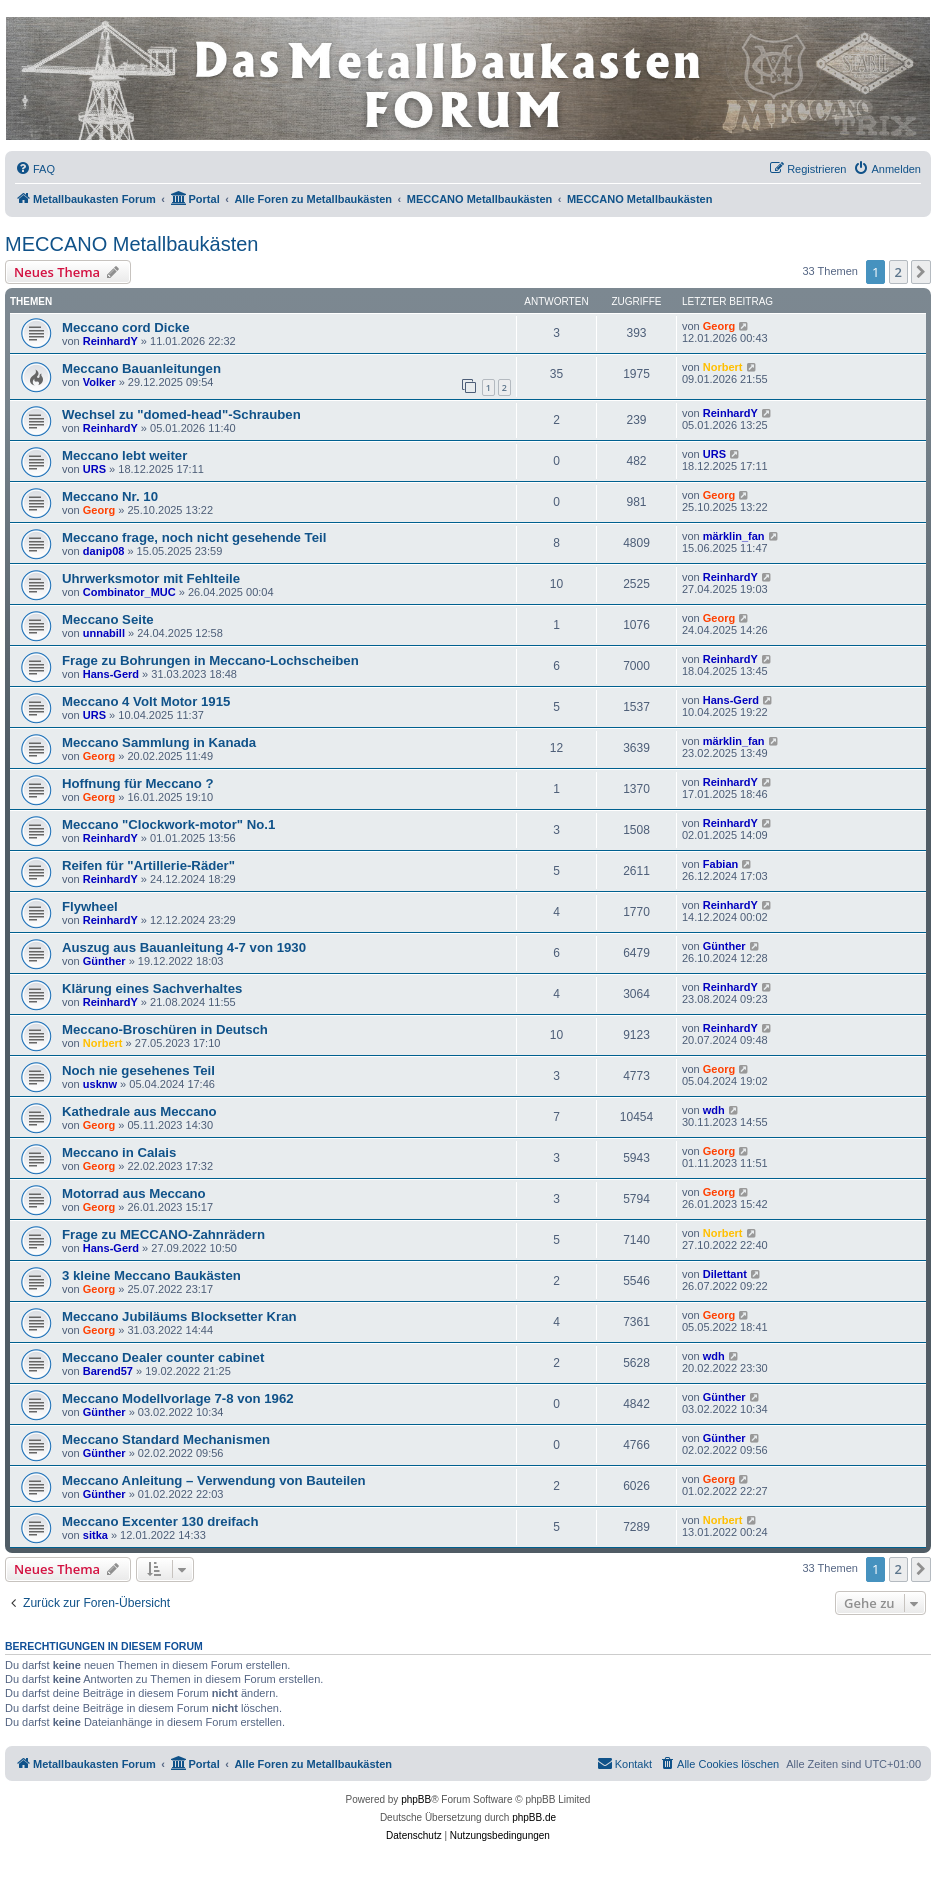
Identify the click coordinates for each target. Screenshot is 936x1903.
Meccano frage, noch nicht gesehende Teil (194, 537)
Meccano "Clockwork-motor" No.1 (168, 824)
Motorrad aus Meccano (134, 1193)
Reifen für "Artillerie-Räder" (148, 865)
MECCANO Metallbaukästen (131, 244)
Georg (719, 326)
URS (94, 469)
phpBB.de (534, 1817)
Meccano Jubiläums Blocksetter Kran (179, 1316)
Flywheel (90, 906)
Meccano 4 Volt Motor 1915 (146, 701)
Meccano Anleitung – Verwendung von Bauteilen (214, 1480)
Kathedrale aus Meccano (139, 1111)
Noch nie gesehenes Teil (138, 1070)
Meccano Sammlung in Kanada (159, 742)
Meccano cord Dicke (126, 327)
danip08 (104, 551)
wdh (714, 1110)
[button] (921, 272)
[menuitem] (35, 169)
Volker (99, 382)
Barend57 (108, 1371)
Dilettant (725, 1274)
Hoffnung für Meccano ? (138, 783)
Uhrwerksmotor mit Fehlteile (151, 578)
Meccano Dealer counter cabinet (163, 1357)
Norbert (723, 367)
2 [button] (898, 272)
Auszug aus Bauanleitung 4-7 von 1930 (184, 947)
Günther (104, 961)
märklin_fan (734, 536)
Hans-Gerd (111, 674)
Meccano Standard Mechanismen (166, 1439)
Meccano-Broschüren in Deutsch (165, 1029)
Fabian (720, 864)
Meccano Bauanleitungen (141, 368)
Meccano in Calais (119, 1152)
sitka (95, 1535)
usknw (100, 1084)
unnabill (104, 633)
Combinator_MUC (129, 592)
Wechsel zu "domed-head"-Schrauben (181, 414)
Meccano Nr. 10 (110, 496)
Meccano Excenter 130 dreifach (160, 1521)
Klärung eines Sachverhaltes (152, 988)
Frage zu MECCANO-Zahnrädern (163, 1234)
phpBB (416, 1799)
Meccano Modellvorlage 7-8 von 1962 (178, 1398)
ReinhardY (110, 341)
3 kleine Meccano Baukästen (151, 1275)
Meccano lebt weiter (124, 455)
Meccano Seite (108, 619)
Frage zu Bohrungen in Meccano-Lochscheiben (210, 660)
